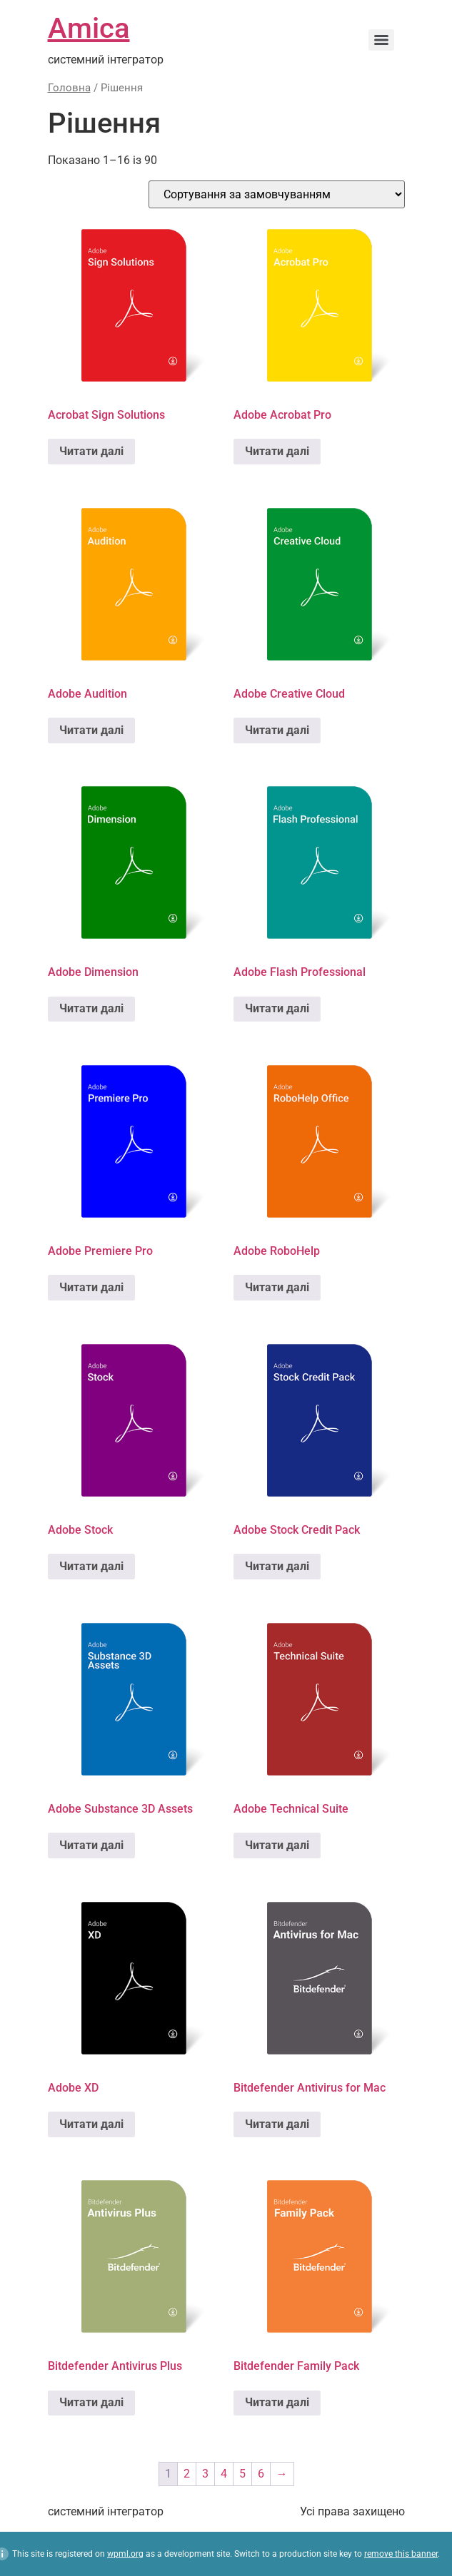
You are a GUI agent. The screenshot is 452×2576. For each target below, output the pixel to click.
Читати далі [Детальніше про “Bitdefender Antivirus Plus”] (91, 2402)
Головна (69, 87)
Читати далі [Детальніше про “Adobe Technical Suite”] (277, 1845)
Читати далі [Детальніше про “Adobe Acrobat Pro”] (277, 451)
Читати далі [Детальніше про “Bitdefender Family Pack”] (277, 2402)
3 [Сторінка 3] (205, 2473)
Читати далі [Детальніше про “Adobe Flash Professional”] (277, 1008)
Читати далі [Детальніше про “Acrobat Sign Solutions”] (91, 451)
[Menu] (381, 40)
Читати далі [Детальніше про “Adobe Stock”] (91, 1566)
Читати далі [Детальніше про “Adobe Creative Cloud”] (277, 730)
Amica (89, 28)
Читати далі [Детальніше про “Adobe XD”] (91, 2124)
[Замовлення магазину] (277, 194)
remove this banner (401, 2554)
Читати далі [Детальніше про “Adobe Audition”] (91, 730)
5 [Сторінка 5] (242, 2473)
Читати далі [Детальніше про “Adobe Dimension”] (91, 1008)
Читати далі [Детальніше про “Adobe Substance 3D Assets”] (91, 1845)
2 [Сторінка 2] (187, 2473)
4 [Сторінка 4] (224, 2473)
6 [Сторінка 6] (261, 2473)
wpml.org (125, 2554)
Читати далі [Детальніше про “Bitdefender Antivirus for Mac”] (277, 2124)
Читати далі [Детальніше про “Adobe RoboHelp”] (277, 1287)
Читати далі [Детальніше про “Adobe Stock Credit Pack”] (277, 1566)
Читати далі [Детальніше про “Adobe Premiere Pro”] (91, 1287)
